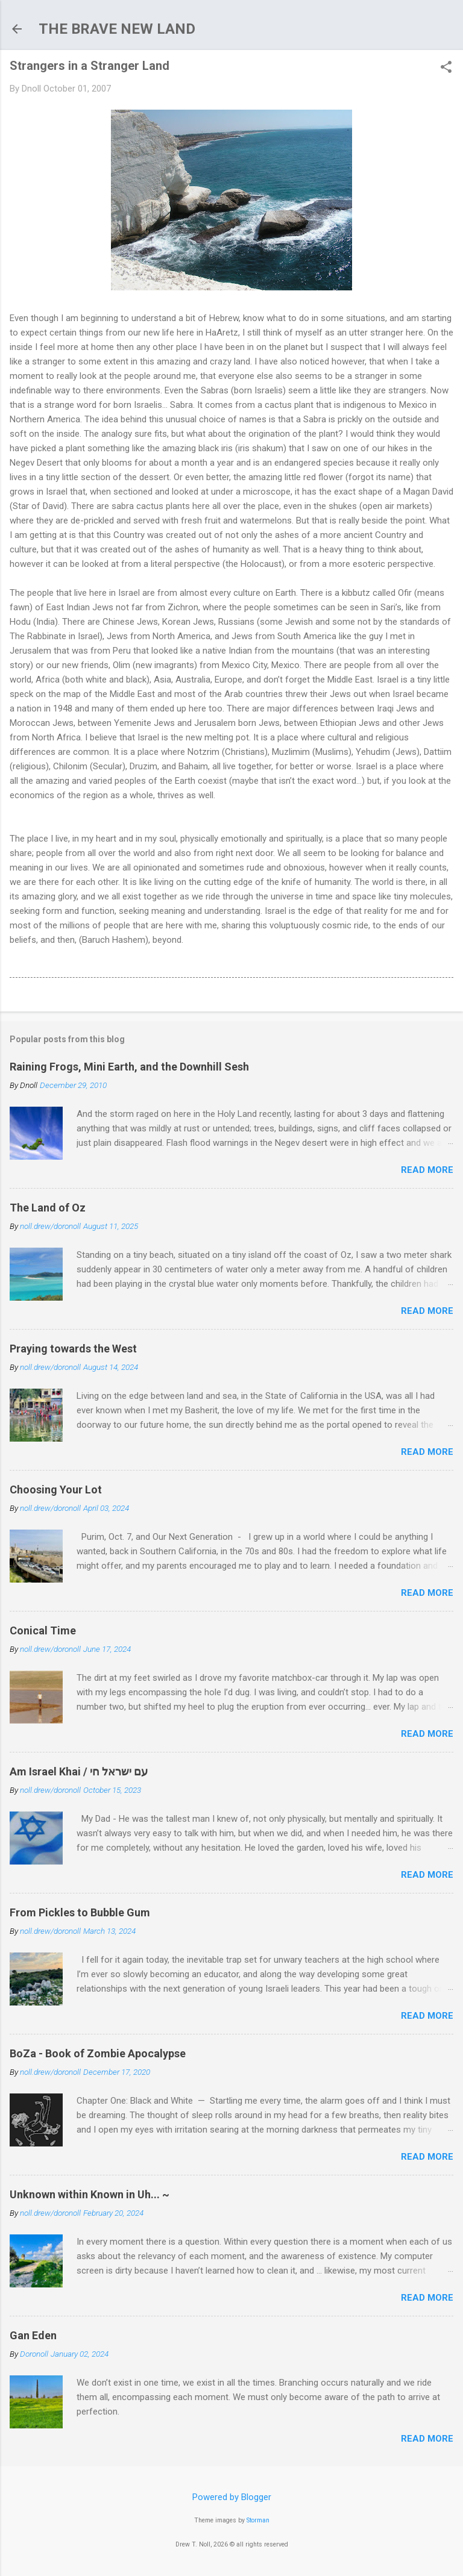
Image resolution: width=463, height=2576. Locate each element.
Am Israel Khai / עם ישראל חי (79, 1771)
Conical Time (43, 1630)
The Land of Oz (48, 1207)
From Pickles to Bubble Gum (80, 1912)
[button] (446, 68)
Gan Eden (33, 2335)
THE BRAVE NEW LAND (117, 28)
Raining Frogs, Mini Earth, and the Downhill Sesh (129, 1066)
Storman (258, 2520)
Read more (427, 1170)
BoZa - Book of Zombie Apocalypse (98, 2053)
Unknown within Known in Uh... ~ (89, 2194)
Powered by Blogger (231, 2497)
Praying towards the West (73, 1348)
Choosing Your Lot (56, 1489)
